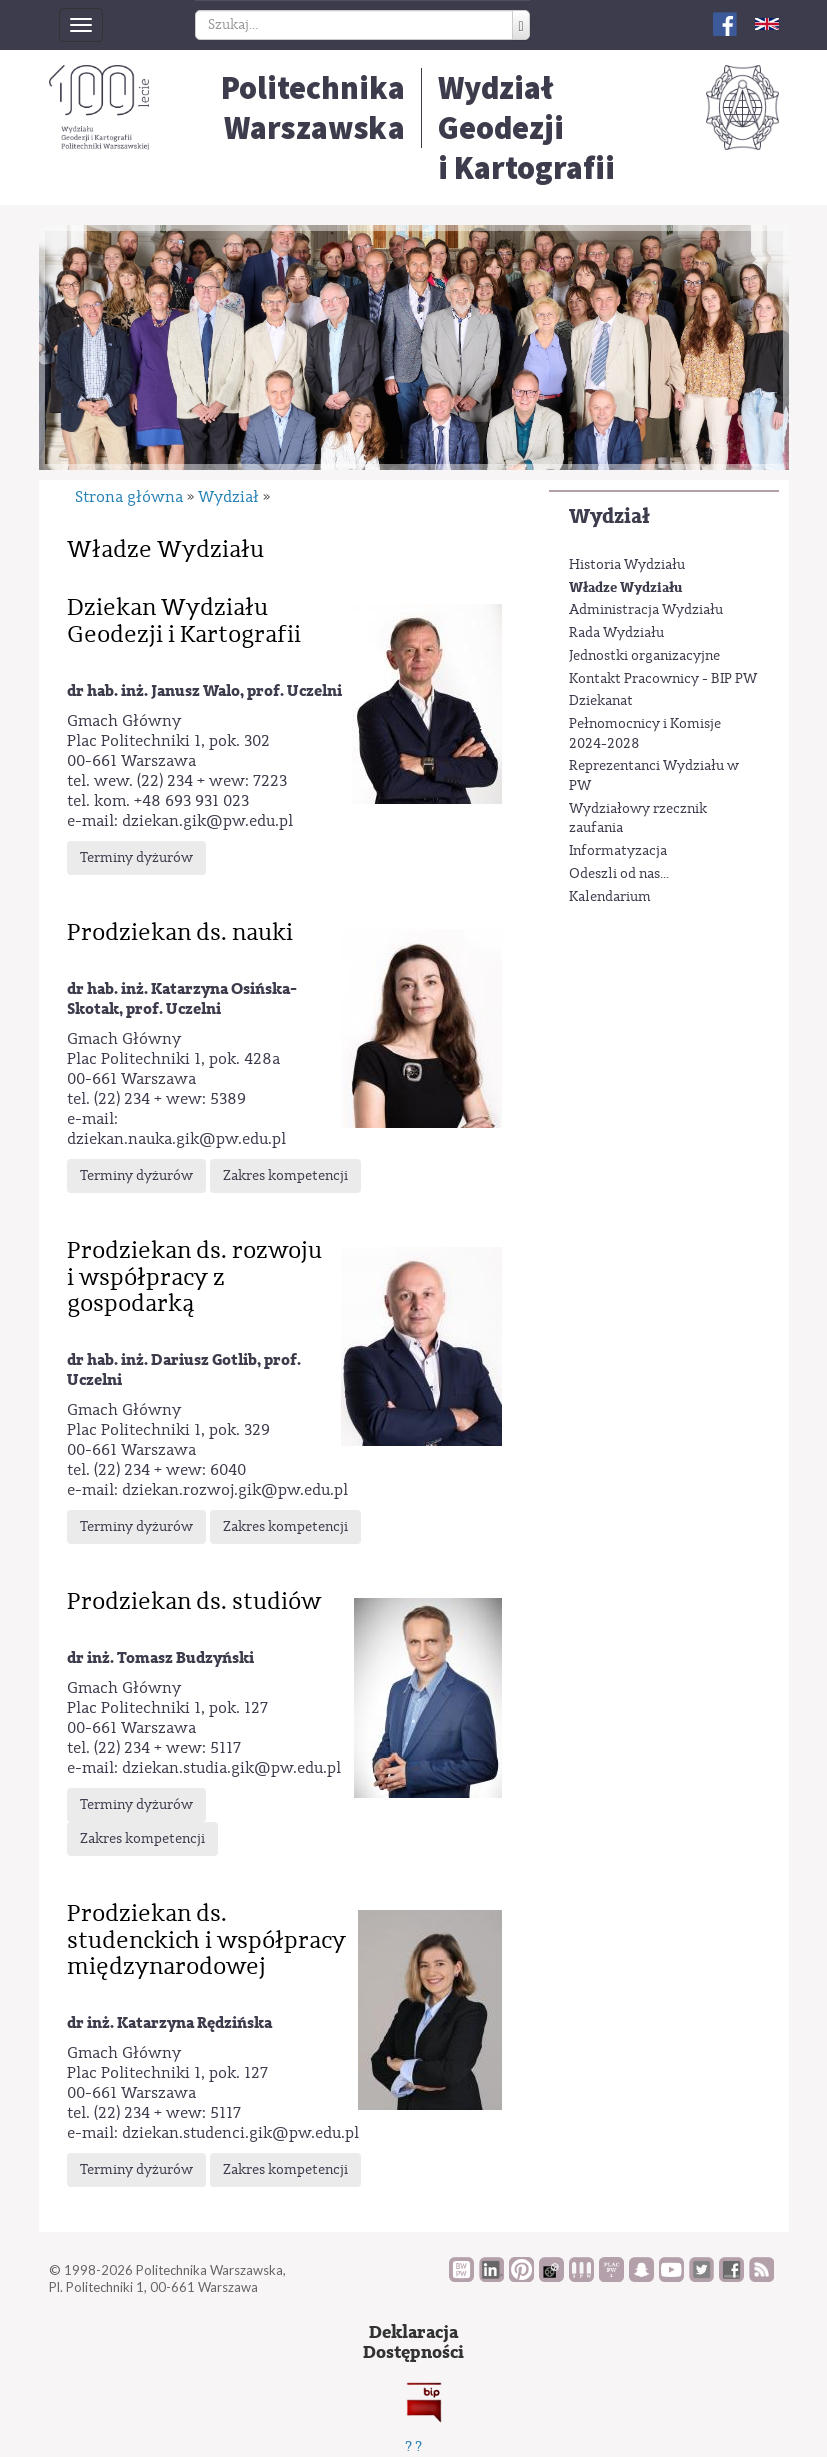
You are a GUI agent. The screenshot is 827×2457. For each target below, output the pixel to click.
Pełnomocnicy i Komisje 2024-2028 (645, 734)
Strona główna (129, 497)
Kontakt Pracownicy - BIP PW (663, 679)
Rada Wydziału (616, 633)
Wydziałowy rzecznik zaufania (638, 819)
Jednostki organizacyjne (644, 656)
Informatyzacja (618, 851)
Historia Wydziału (627, 565)
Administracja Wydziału (646, 610)
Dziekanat (601, 701)
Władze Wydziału (625, 587)
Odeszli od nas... (619, 874)
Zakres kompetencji (285, 1176)
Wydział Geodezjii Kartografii (526, 128)
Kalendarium (610, 897)
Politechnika (313, 108)
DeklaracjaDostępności (413, 2342)
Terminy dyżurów (136, 858)
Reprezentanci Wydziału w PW (654, 776)
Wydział (609, 516)
